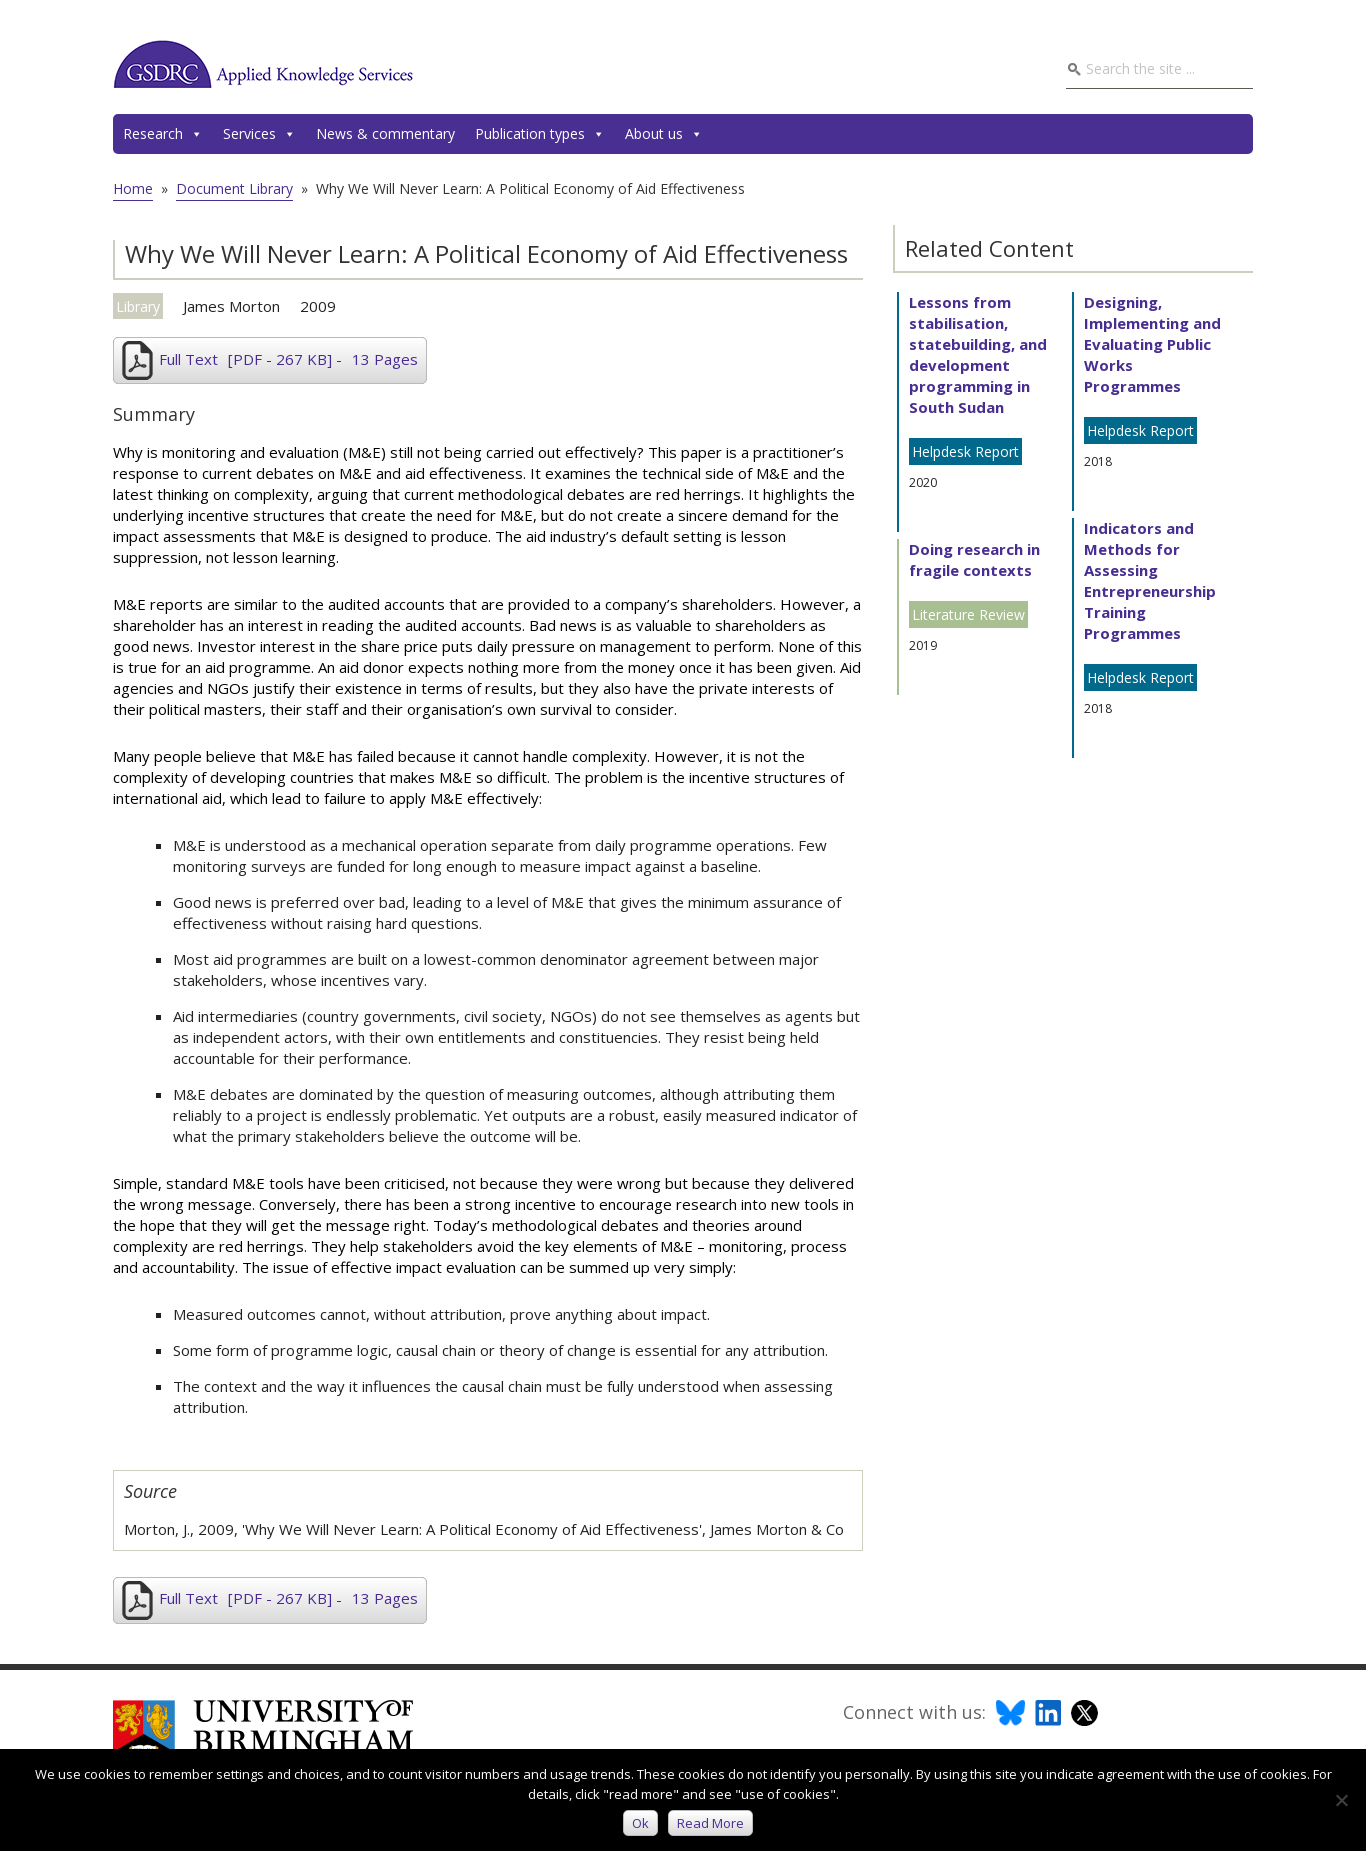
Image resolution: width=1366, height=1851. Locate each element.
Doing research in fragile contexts (974, 559)
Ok (640, 1823)
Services (259, 134)
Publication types (540, 134)
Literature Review (968, 614)
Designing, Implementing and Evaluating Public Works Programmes (1152, 344)
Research (163, 134)
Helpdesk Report (965, 451)
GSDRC (263, 64)
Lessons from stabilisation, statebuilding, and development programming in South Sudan (978, 354)
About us (664, 134)
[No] (1341, 1800)
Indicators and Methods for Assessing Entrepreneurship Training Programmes (1150, 580)
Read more (710, 1823)
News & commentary (385, 133)
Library (138, 306)
